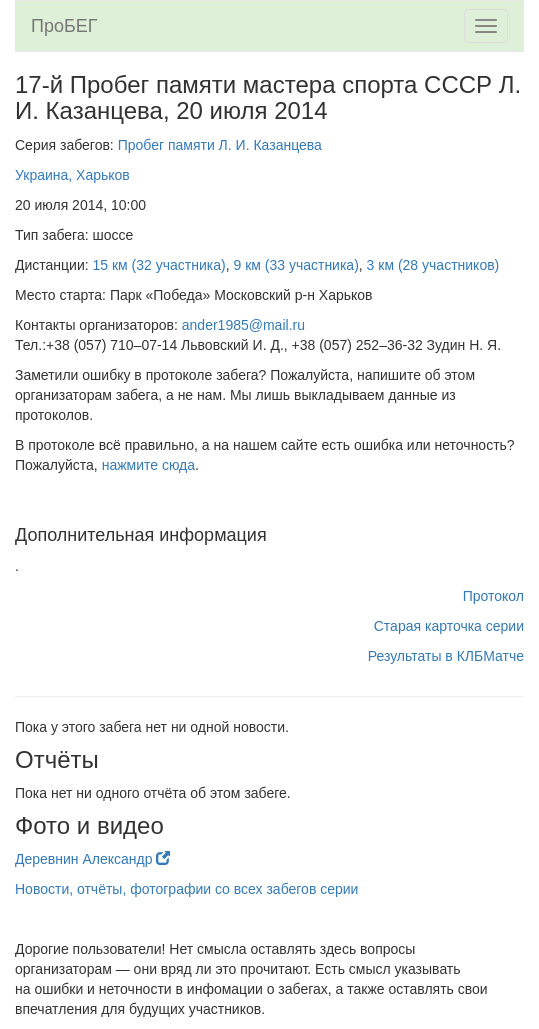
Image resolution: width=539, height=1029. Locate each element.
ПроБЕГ (64, 26)
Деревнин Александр (92, 859)
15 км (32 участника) (159, 265)
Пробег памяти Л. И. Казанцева (220, 145)
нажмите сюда (148, 465)
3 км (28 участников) (433, 265)
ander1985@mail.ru (243, 325)
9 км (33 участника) (295, 265)
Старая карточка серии (449, 626)
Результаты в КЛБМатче (446, 656)
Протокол (493, 596)
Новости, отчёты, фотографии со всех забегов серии (186, 889)
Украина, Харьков (72, 175)
